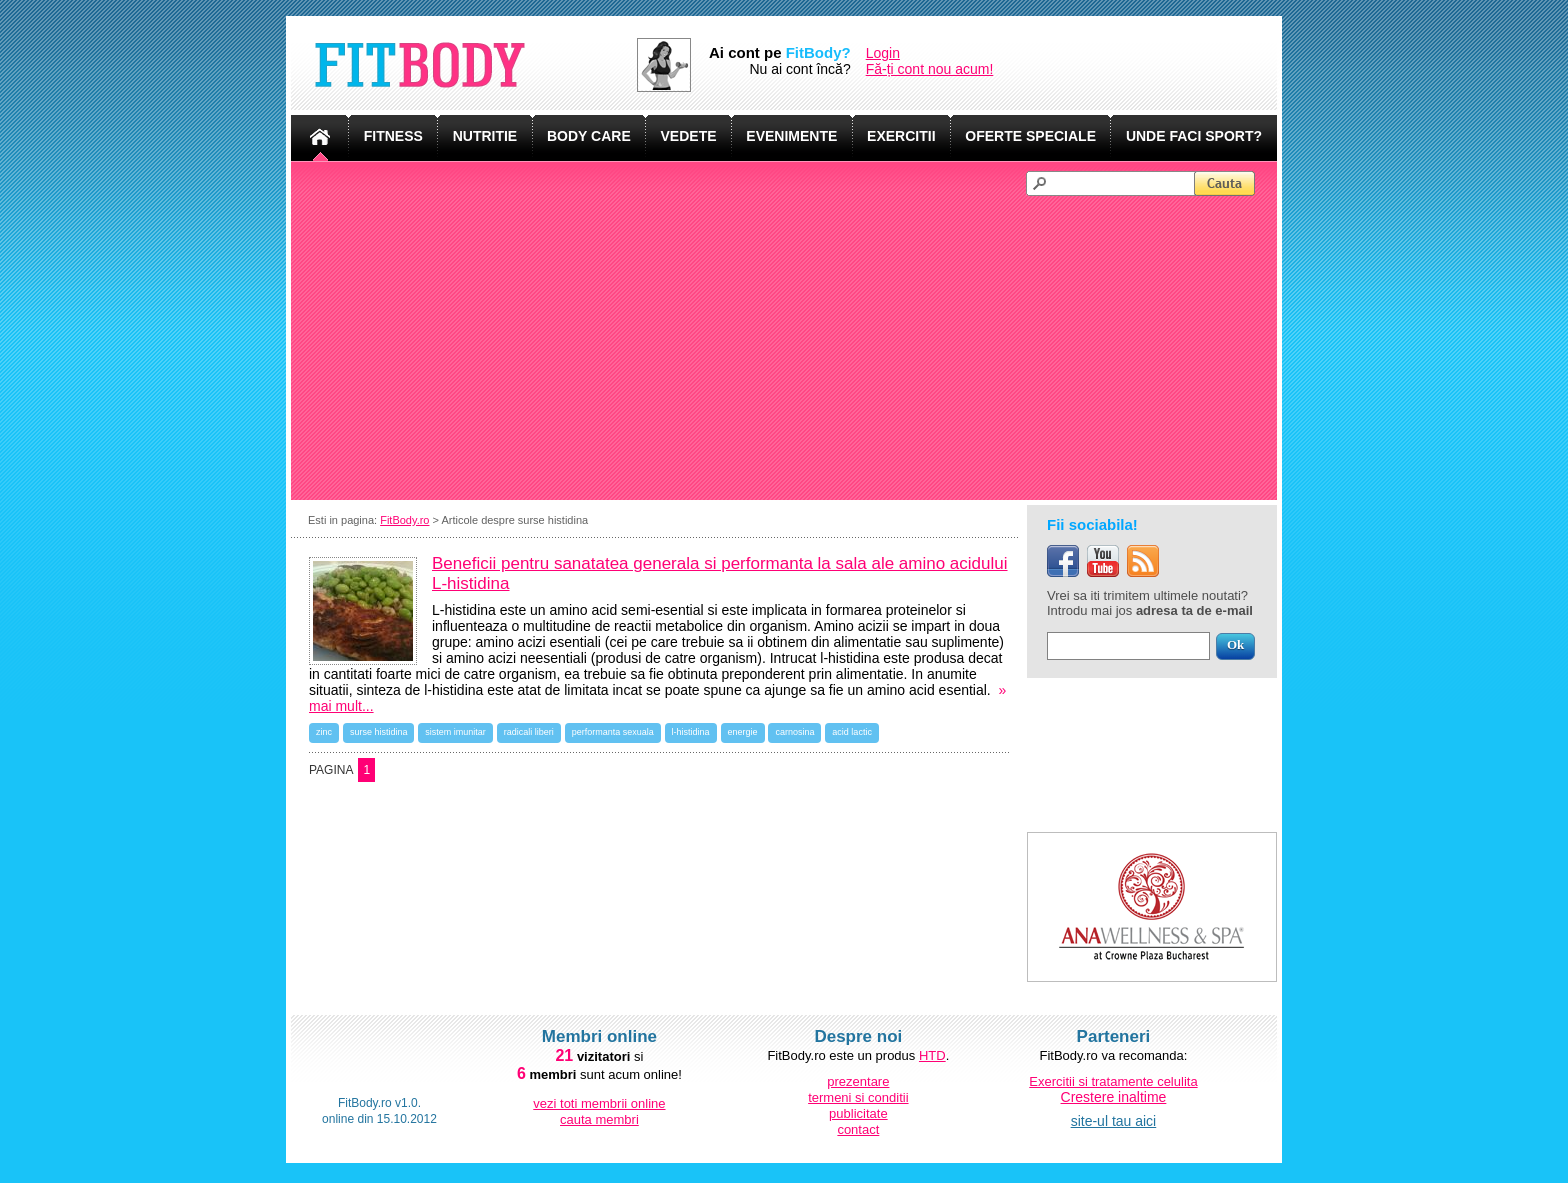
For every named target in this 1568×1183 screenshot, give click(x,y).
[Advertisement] (793, 346)
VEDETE (689, 136)
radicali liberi (529, 732)
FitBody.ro (404, 520)
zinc (324, 732)
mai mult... (341, 706)
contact (858, 1129)
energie (743, 732)
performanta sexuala (613, 732)
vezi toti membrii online (599, 1103)
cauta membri (599, 1119)
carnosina (794, 732)
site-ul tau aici (1114, 1121)
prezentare (858, 1081)
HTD (932, 1055)
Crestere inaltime (1114, 1097)
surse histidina (379, 732)
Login (883, 53)
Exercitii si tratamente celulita (1113, 1081)
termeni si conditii (858, 1097)
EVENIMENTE (791, 136)
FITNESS (393, 136)
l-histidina (691, 732)
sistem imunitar (455, 732)
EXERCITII (901, 136)
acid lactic (852, 732)
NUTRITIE (485, 136)
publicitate (858, 1113)
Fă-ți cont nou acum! (930, 69)
